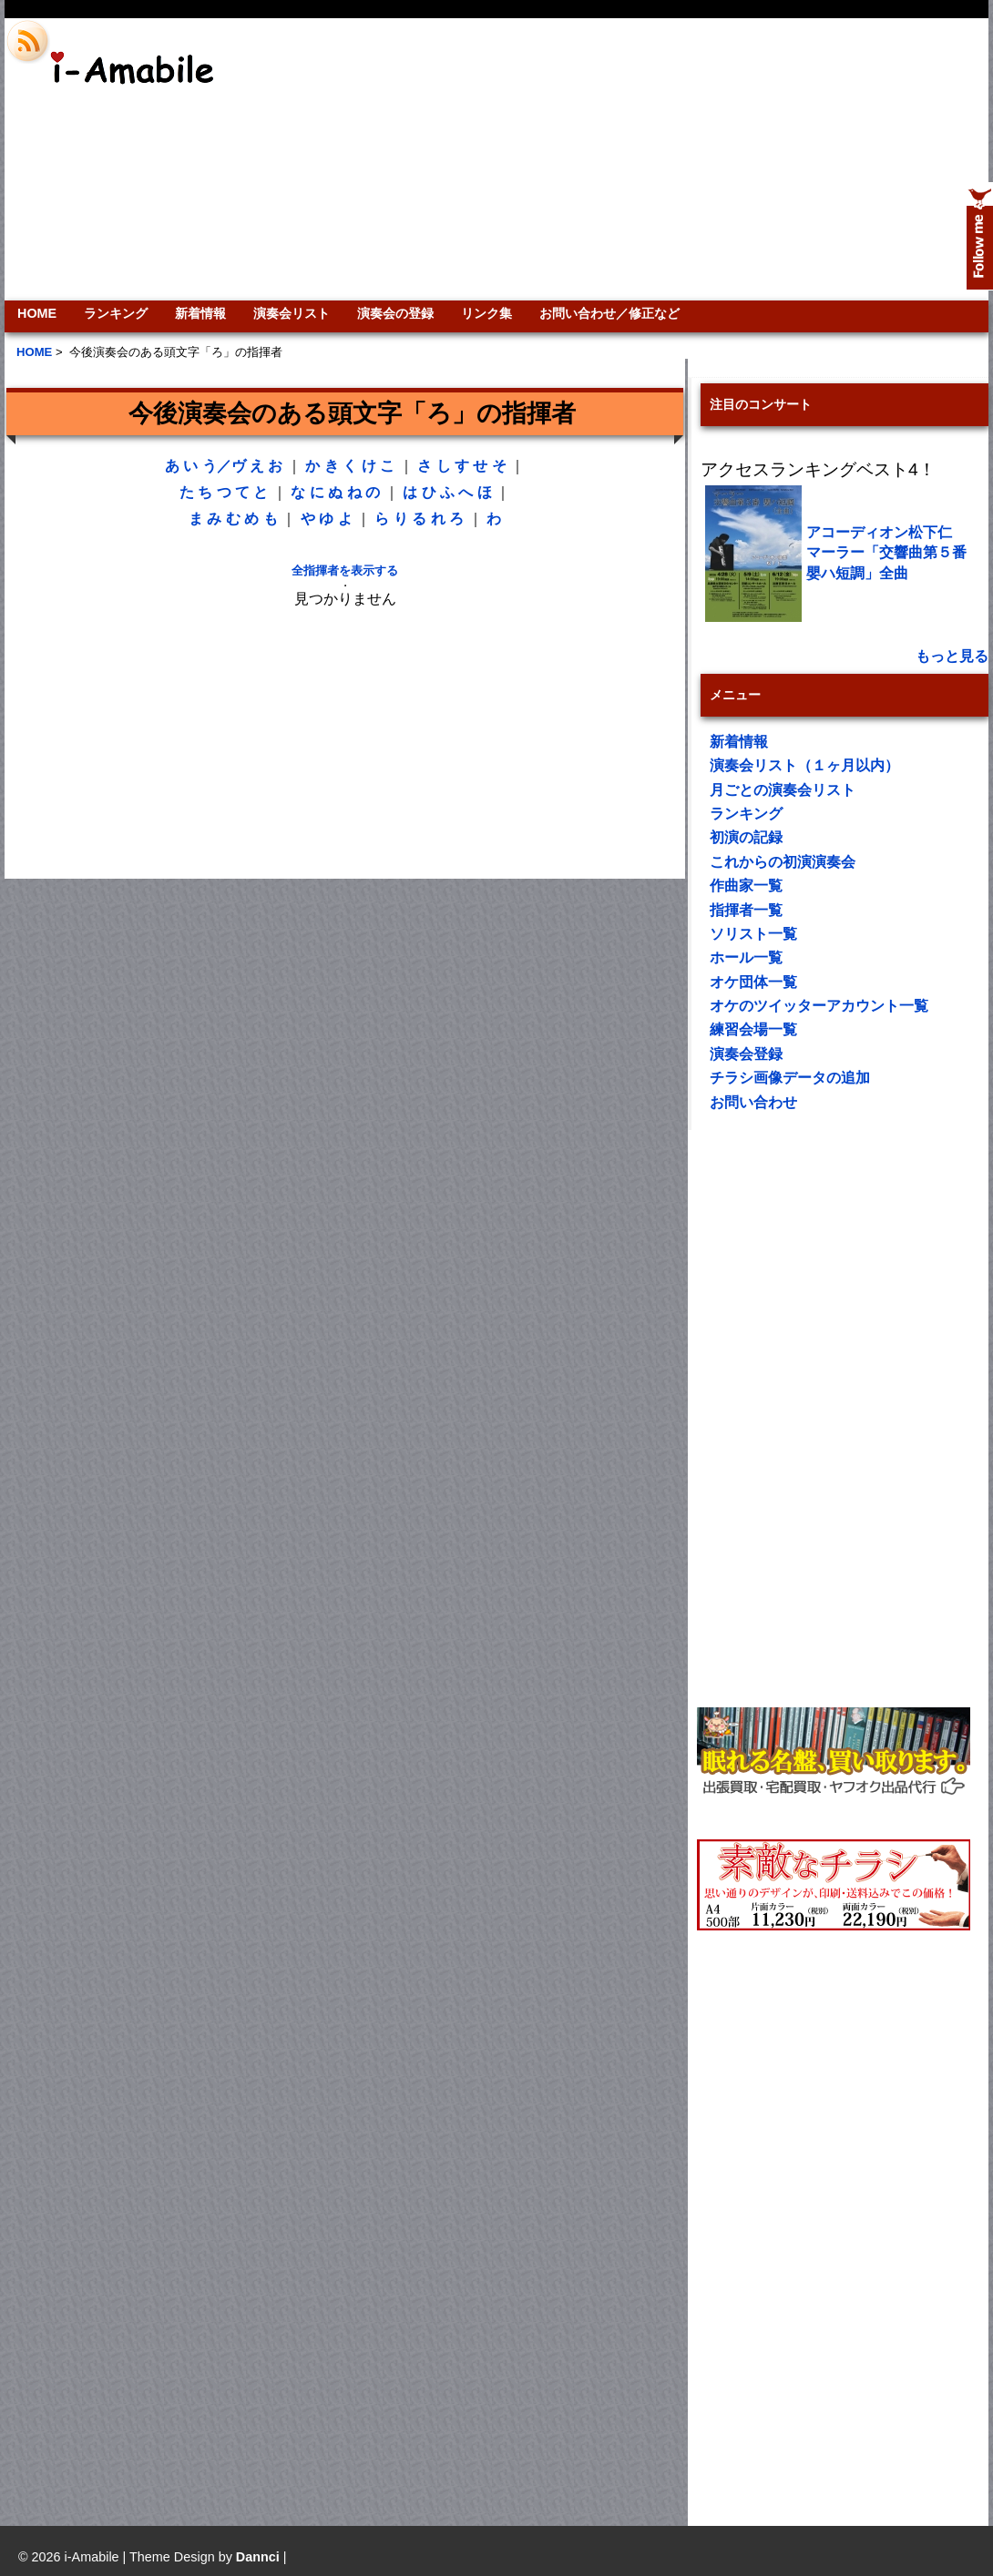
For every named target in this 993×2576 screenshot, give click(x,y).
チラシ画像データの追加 (790, 1077)
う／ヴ (224, 465)
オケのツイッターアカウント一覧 (819, 1005)
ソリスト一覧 (753, 934)
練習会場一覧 (753, 1029)
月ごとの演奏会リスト (782, 790)
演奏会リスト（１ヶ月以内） (804, 765)
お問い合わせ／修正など (609, 313)
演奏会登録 (746, 1054)
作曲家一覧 (746, 885)
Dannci (258, 2557)
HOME (36, 313)
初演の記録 (746, 837)
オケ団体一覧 (753, 982)
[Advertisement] (674, 159)
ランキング (116, 313)
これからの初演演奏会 (782, 862)
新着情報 (200, 313)
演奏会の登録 (395, 313)
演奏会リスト (291, 313)
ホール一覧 (746, 957)
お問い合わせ (753, 1102)
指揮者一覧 (746, 910)
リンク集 (486, 313)
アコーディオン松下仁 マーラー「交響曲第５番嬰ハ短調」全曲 (886, 552)
